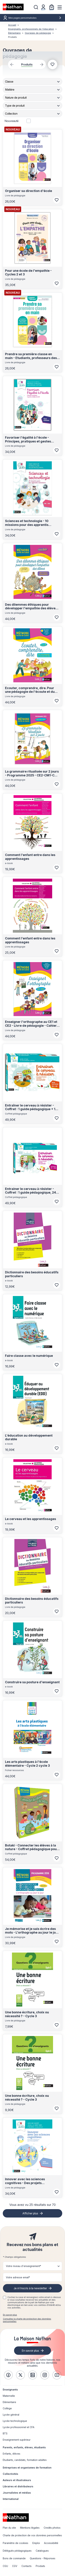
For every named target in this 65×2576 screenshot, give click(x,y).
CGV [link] (14, 2566)
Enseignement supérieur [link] (17, 2439)
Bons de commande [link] (14, 2558)
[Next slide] (41, 64)
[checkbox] (4, 2297)
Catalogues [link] (42, 2550)
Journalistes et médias (17, 2492)
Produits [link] (40, 2566)
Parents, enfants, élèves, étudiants (24, 2447)
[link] (8, 2375)
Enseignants (10, 2389)
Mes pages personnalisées (34, 18)
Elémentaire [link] (9, 2402)
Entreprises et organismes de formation (27, 2467)
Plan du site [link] (9, 2527)
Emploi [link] (36, 2543)
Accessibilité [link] (51, 2543)
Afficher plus (30, 2213)
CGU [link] (5, 2566)
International (11, 2498)
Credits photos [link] (52, 2527)
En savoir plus (10, 2314)
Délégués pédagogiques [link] (17, 2550)
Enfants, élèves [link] (11, 2453)
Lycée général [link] (11, 2414)
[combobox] (33, 81)
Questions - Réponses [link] (42, 2558)
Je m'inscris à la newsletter (30, 2288)
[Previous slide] (12, 64)
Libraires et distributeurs (18, 2486)
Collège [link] (7, 2408)
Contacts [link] (26, 2566)
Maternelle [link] (9, 2395)
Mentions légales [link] (30, 2527)
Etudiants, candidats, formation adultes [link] (25, 2459)
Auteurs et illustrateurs (17, 2480)
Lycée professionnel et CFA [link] (18, 2427)
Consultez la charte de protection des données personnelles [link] (27, 2320)
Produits (27, 64)
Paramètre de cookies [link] (15, 2543)
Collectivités (10, 2473)
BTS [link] (5, 2433)
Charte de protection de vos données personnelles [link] (32, 2535)
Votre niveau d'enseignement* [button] (23, 2266)
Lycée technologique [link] (15, 2420)
